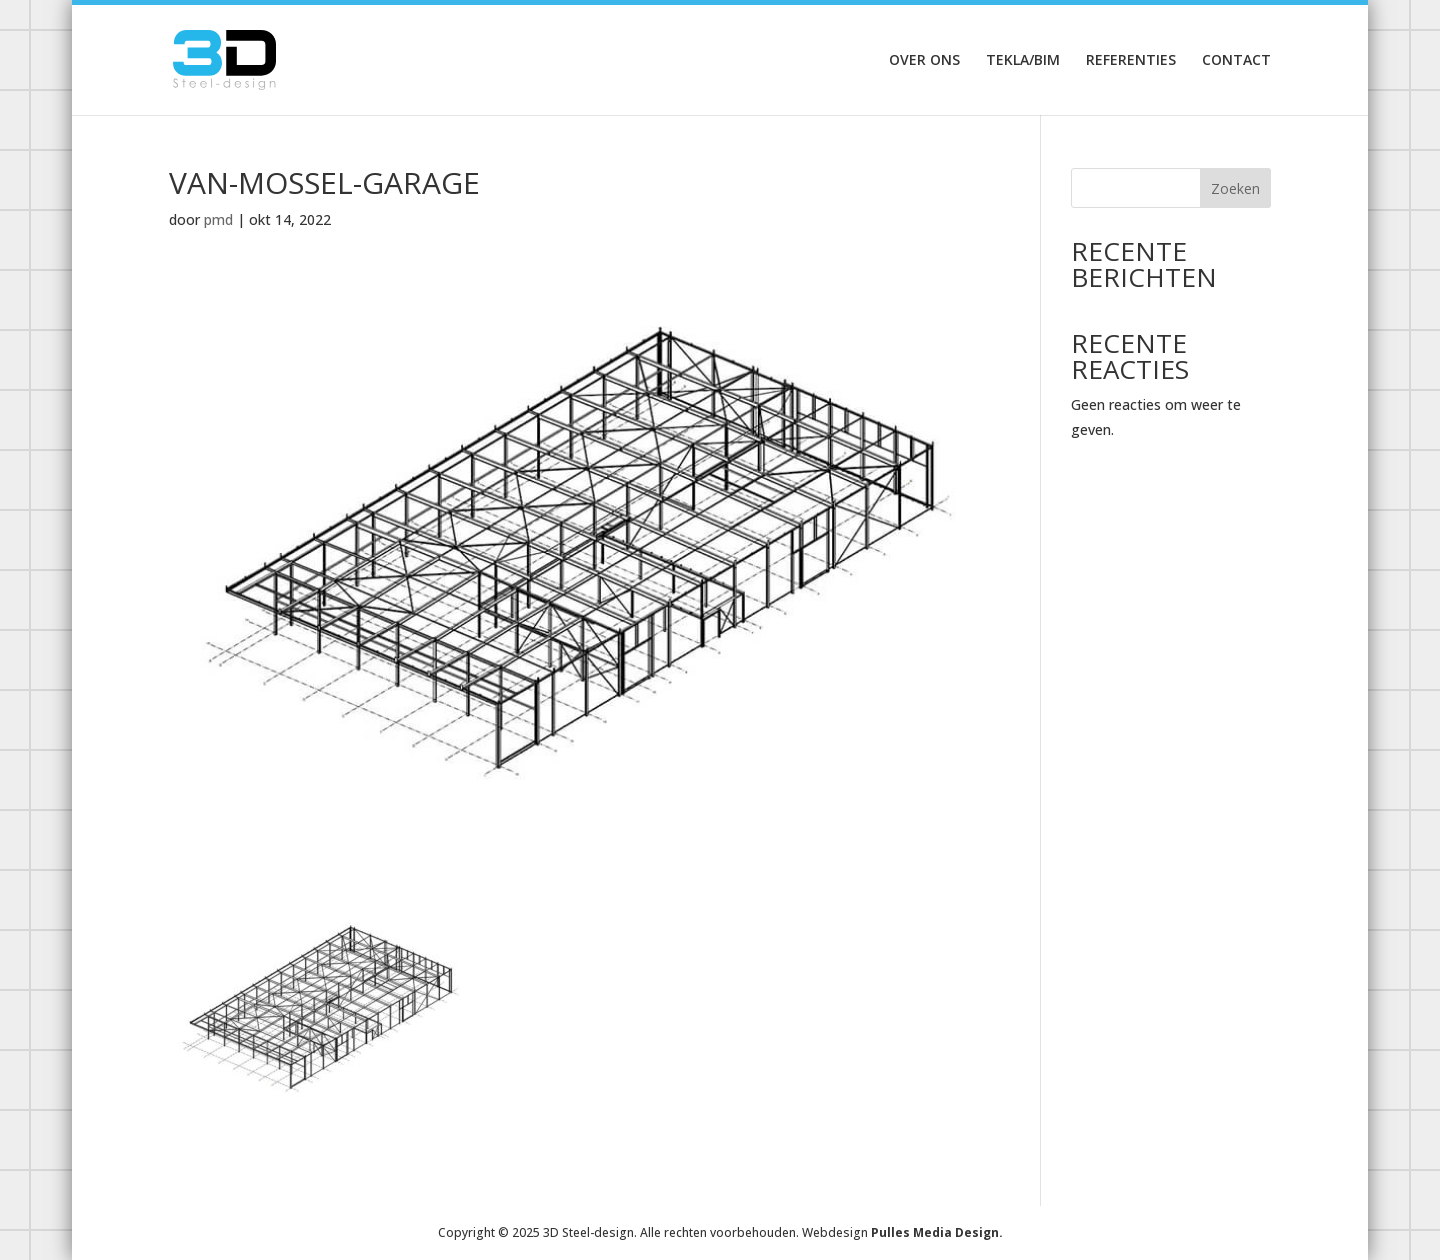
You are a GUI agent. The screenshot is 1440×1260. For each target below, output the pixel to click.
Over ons (924, 61)
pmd (218, 219)
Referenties (1131, 61)
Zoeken (1235, 188)
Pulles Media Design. (937, 1232)
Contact (1236, 61)
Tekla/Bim (1023, 61)
